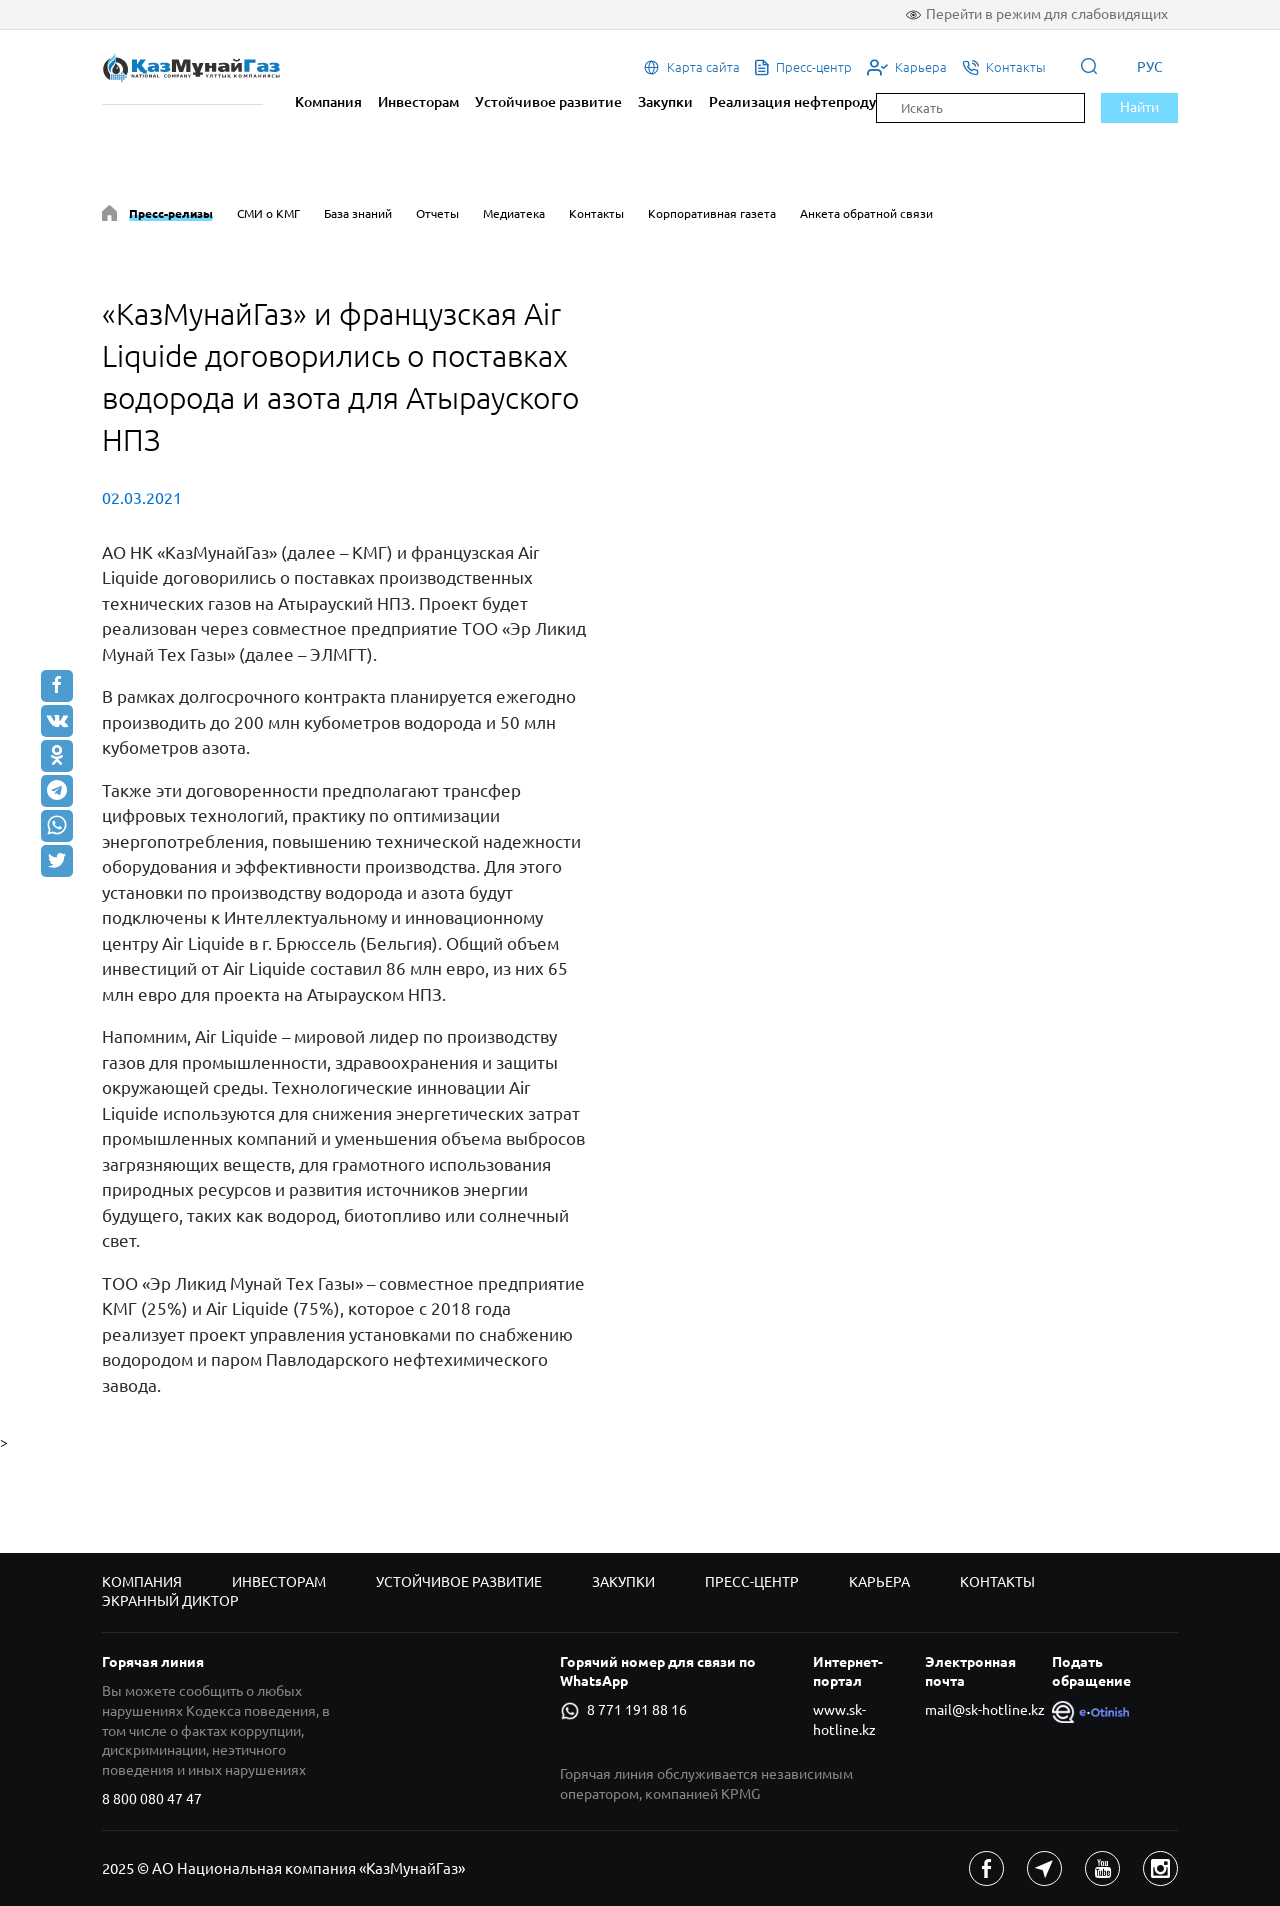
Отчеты (437, 213)
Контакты (596, 213)
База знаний (358, 213)
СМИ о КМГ (268, 213)
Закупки (665, 102)
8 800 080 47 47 (152, 1799)
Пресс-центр (752, 1582)
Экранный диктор (170, 1601)
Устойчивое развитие (548, 102)
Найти (1139, 107)
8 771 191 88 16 (623, 1711)
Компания (328, 102)
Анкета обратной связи (866, 213)
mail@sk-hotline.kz (985, 1710)
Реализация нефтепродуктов (808, 102)
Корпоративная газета (712, 213)
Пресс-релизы (171, 213)
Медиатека (514, 213)
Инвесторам (418, 102)
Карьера (879, 1582)
